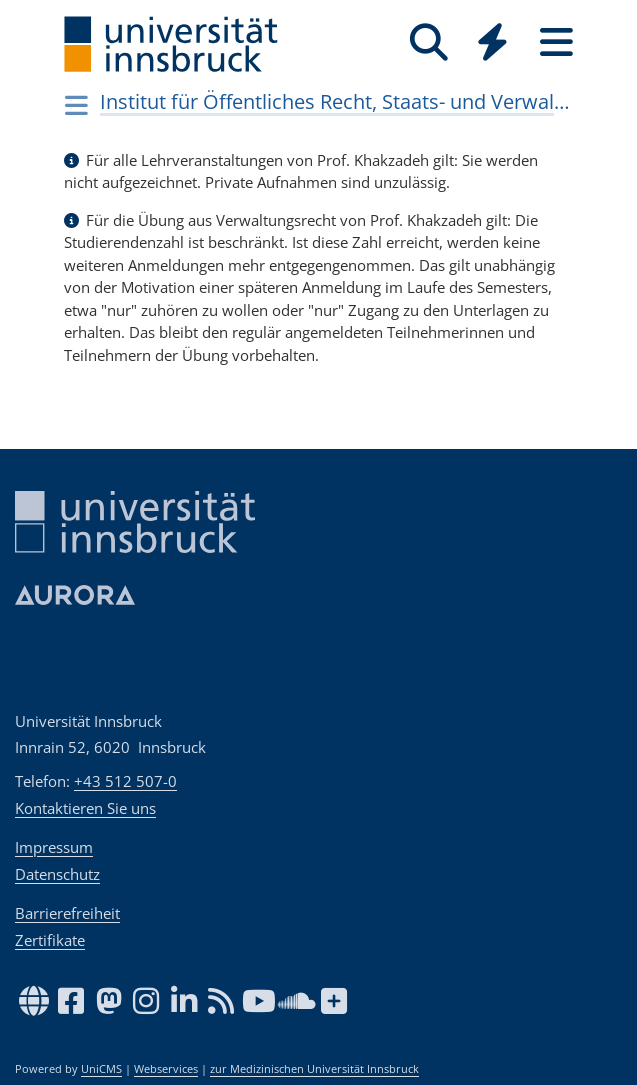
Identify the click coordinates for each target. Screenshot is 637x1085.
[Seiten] (557, 42)
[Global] (493, 44)
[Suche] (429, 42)
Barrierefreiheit (67, 913)
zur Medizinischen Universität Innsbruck (314, 1069)
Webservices (166, 1069)
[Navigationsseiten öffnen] (77, 105)
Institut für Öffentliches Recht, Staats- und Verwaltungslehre (335, 101)
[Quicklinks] (493, 42)
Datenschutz (57, 874)
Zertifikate (50, 940)
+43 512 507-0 (125, 781)
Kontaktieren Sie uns (85, 808)
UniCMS (101, 1069)
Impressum (54, 847)
